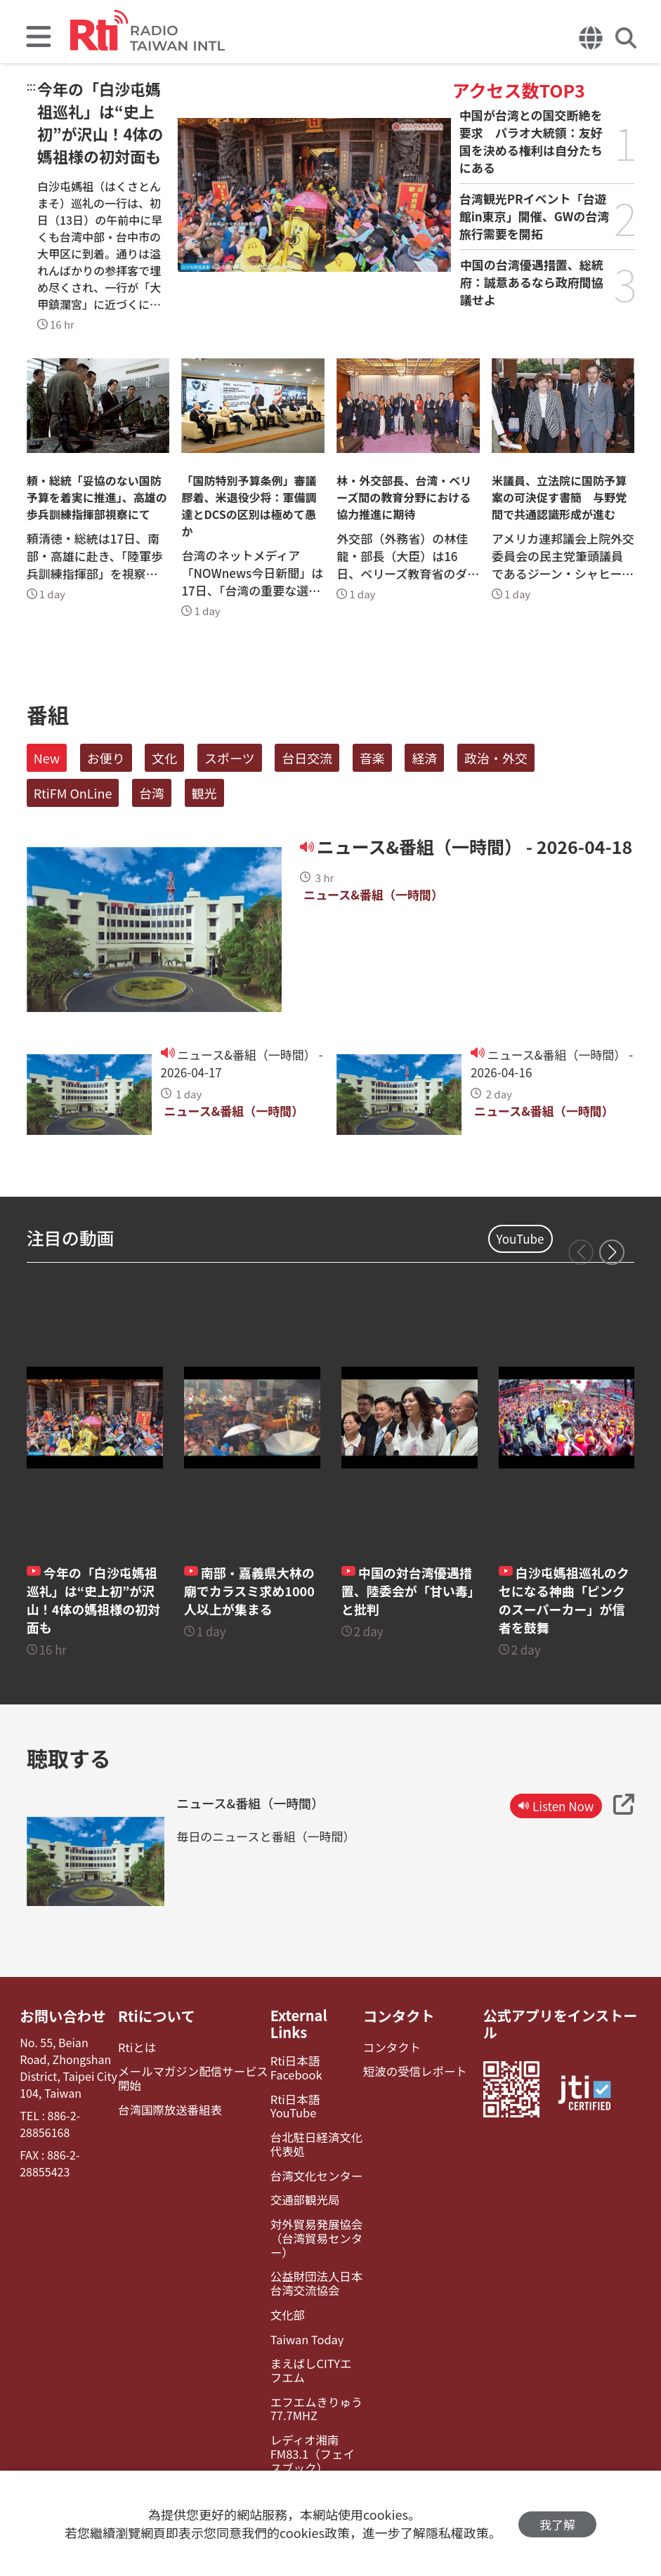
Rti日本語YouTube (315, 2098)
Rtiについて (157, 2015)
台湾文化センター (313, 2160)
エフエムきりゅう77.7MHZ (313, 2388)
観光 (204, 793)
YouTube (520, 1238)
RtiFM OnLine (73, 793)
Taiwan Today (304, 2320)
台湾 (151, 793)
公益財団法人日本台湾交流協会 (313, 2265)
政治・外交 (496, 758)
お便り (106, 758)
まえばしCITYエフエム (313, 2351)
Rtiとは (137, 2046)
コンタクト (397, 2015)
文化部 (285, 2296)
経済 (424, 758)
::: (31, 85)
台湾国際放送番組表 (169, 2108)
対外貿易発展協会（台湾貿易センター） (313, 2222)
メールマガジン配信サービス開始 (192, 2077)
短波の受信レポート (412, 2070)
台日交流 (307, 758)
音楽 (372, 758)
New (47, 758)
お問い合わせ (62, 2015)
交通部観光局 (302, 2183)
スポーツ (229, 758)
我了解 (557, 2523)
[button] (611, 1252)
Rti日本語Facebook (293, 2067)
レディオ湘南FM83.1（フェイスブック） (314, 2433)
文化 (164, 758)
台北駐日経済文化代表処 (313, 2129)
